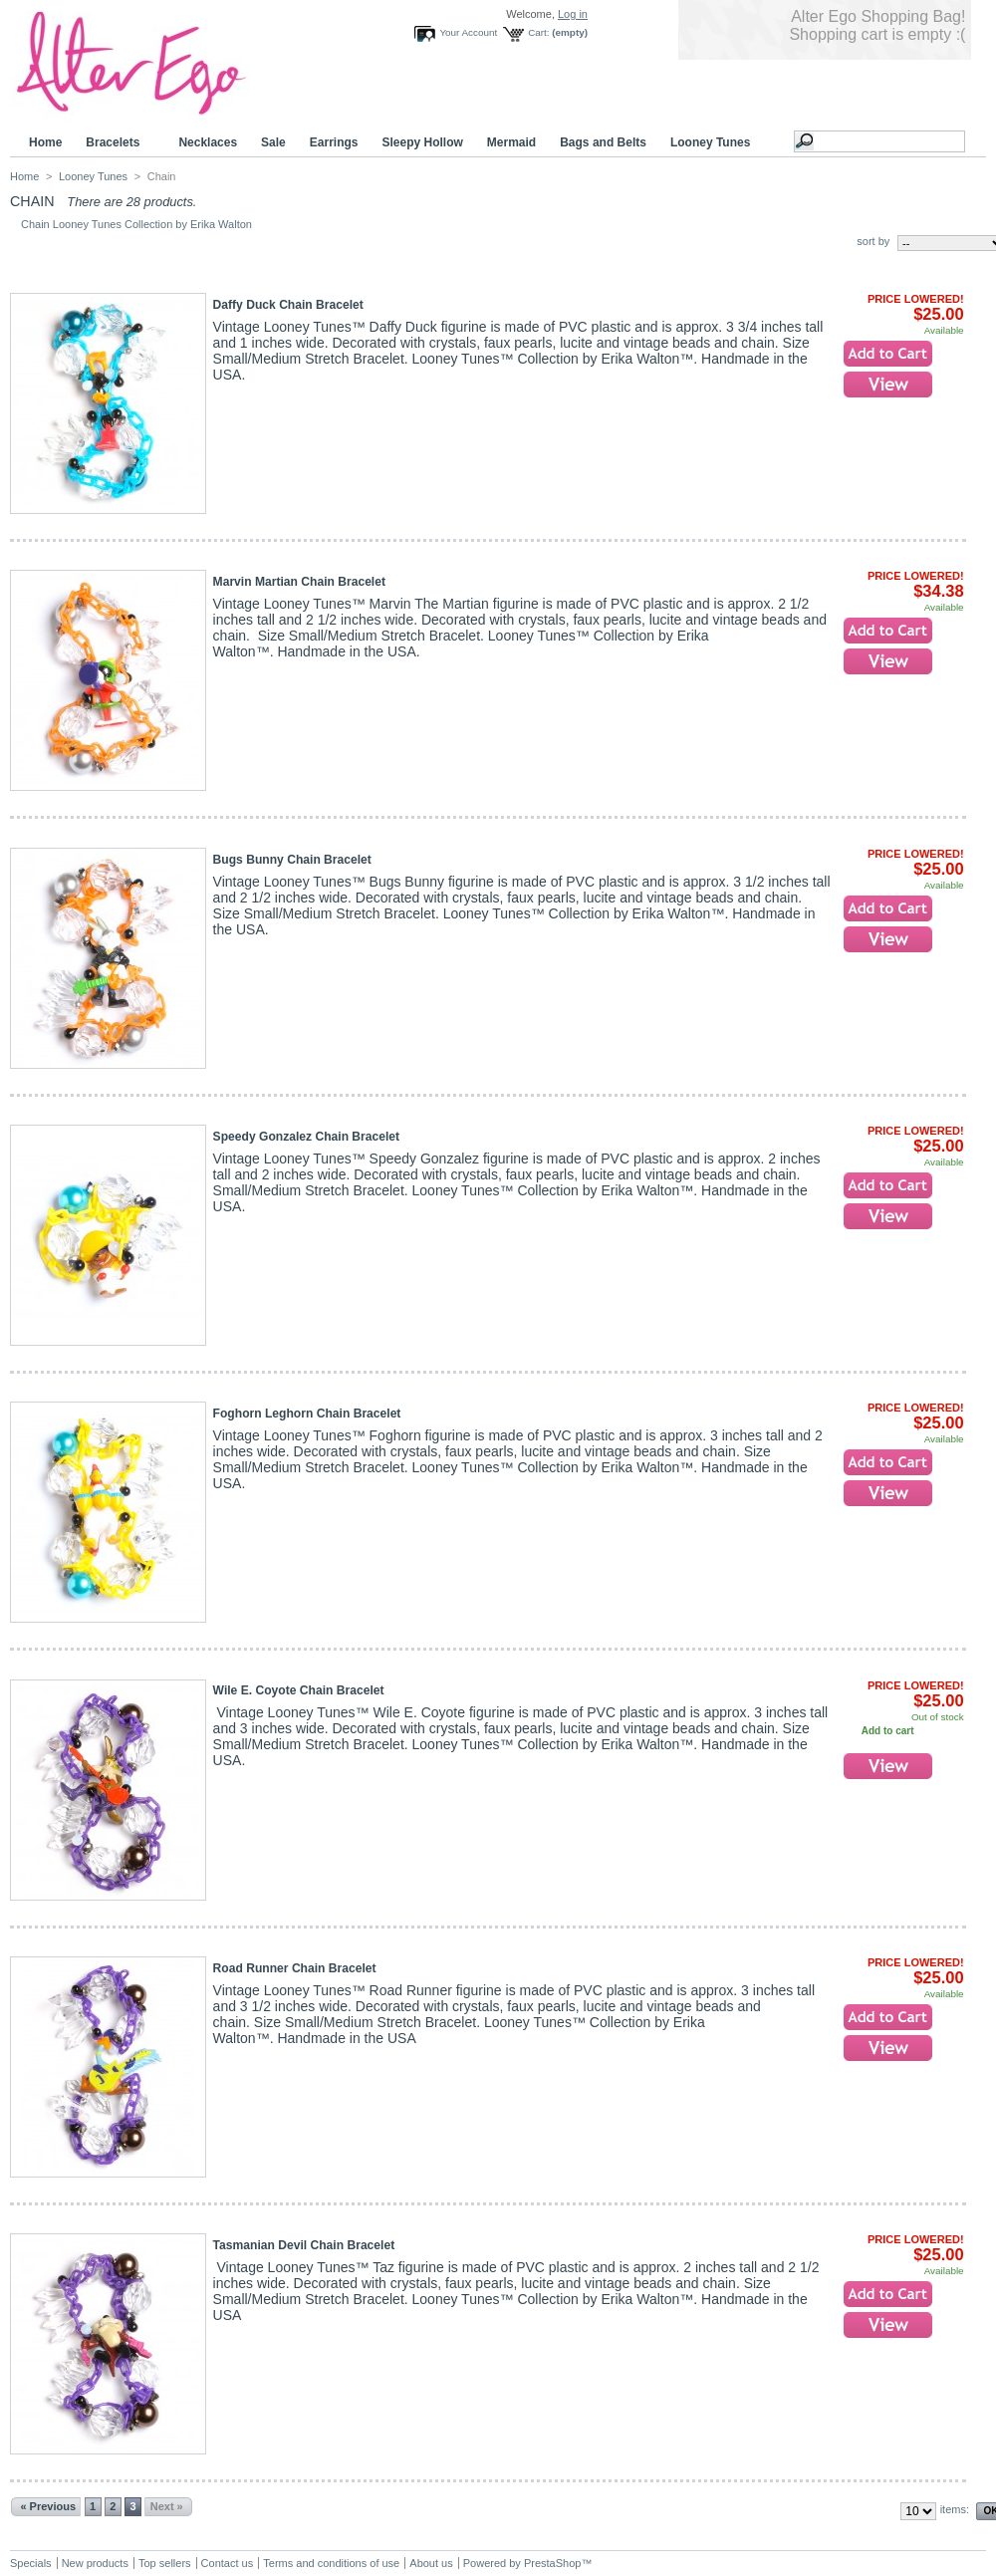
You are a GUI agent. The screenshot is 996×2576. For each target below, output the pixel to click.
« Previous (48, 2506)
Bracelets (115, 142)
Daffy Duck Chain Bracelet (288, 305)
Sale (273, 142)
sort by (873, 241)
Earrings (334, 142)
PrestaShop (552, 2563)
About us (430, 2563)
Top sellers (164, 2563)
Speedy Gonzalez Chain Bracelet (306, 1137)
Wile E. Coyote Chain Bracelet (298, 1690)
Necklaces (207, 142)
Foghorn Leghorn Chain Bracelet (307, 1413)
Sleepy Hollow (421, 142)
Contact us (227, 2563)
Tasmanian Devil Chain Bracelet (304, 2245)
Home (45, 142)
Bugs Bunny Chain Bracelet (292, 860)
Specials (31, 2563)
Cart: (538, 32)
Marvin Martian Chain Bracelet (299, 582)
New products (95, 2563)
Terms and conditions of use (331, 2563)
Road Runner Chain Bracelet (294, 1968)
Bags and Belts (603, 142)
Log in (573, 14)
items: (954, 2509)
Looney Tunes (713, 142)
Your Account (468, 32)
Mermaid (511, 142)
